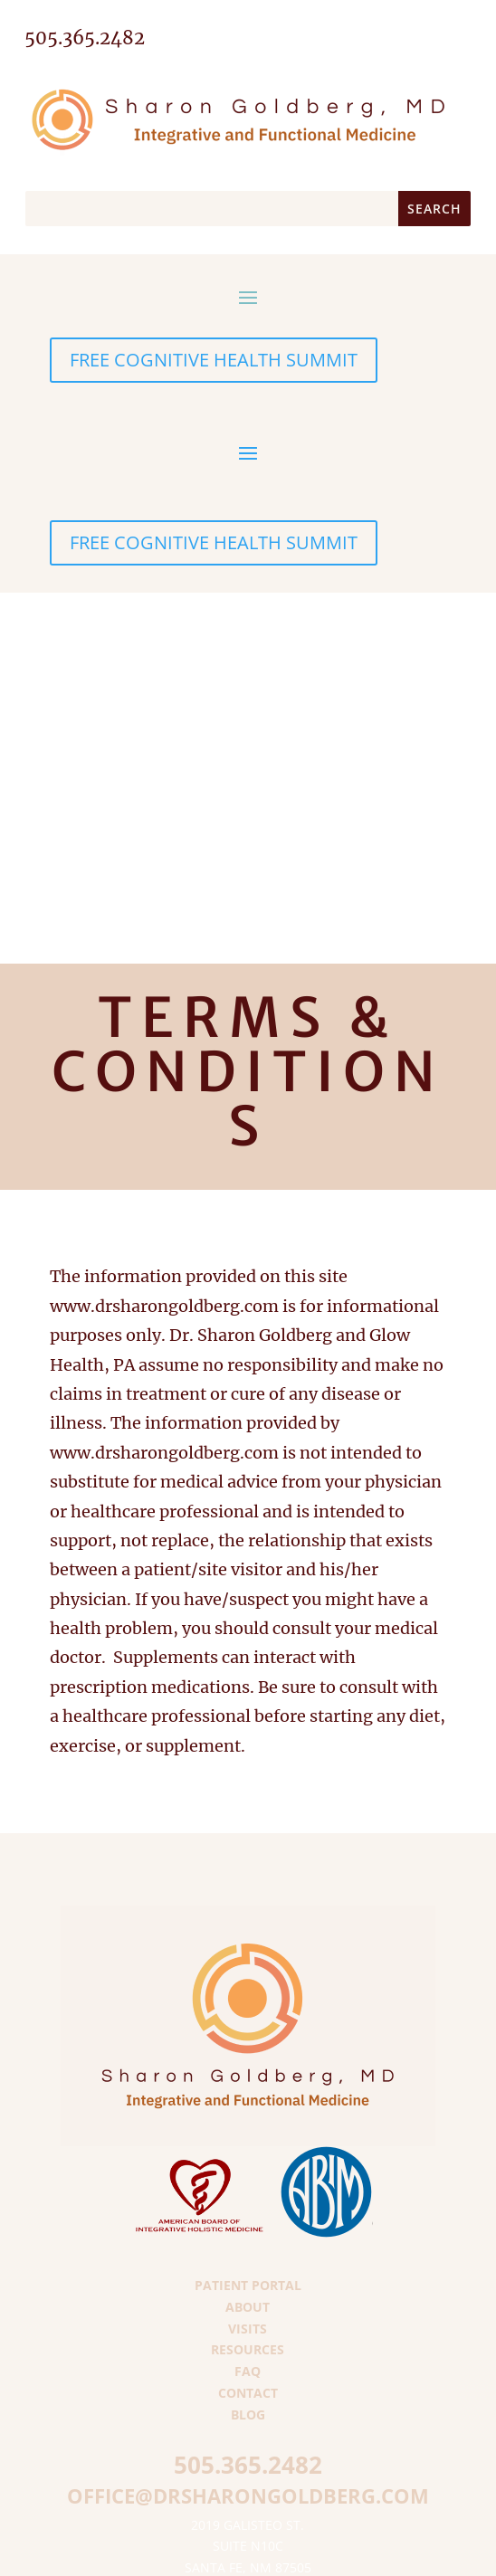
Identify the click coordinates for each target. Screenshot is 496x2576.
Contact (248, 2392)
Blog (248, 2414)
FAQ (247, 2371)
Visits (247, 2328)
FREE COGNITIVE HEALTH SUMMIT (214, 359)
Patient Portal (248, 2285)
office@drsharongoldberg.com (248, 2495)
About (247, 2306)
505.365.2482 (248, 2464)
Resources (247, 2349)
